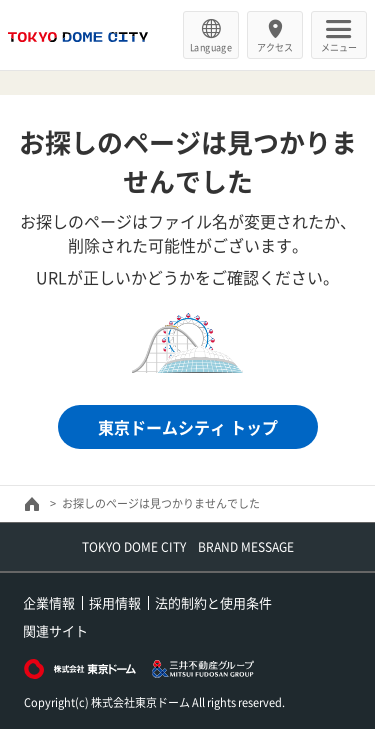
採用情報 (115, 602)
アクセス (275, 47)
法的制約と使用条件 (213, 602)
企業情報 (49, 602)
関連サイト (55, 630)
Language (211, 47)
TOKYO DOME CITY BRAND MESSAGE (188, 547)
